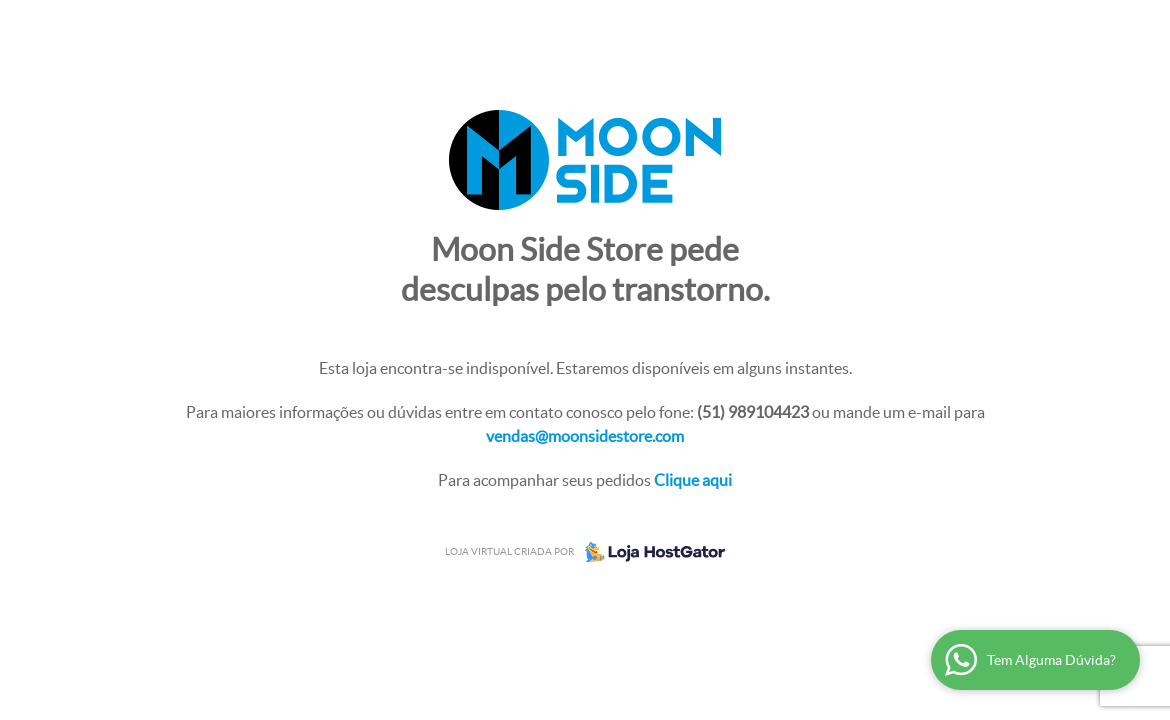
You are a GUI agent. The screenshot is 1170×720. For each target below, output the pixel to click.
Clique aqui (693, 480)
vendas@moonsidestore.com (585, 436)
